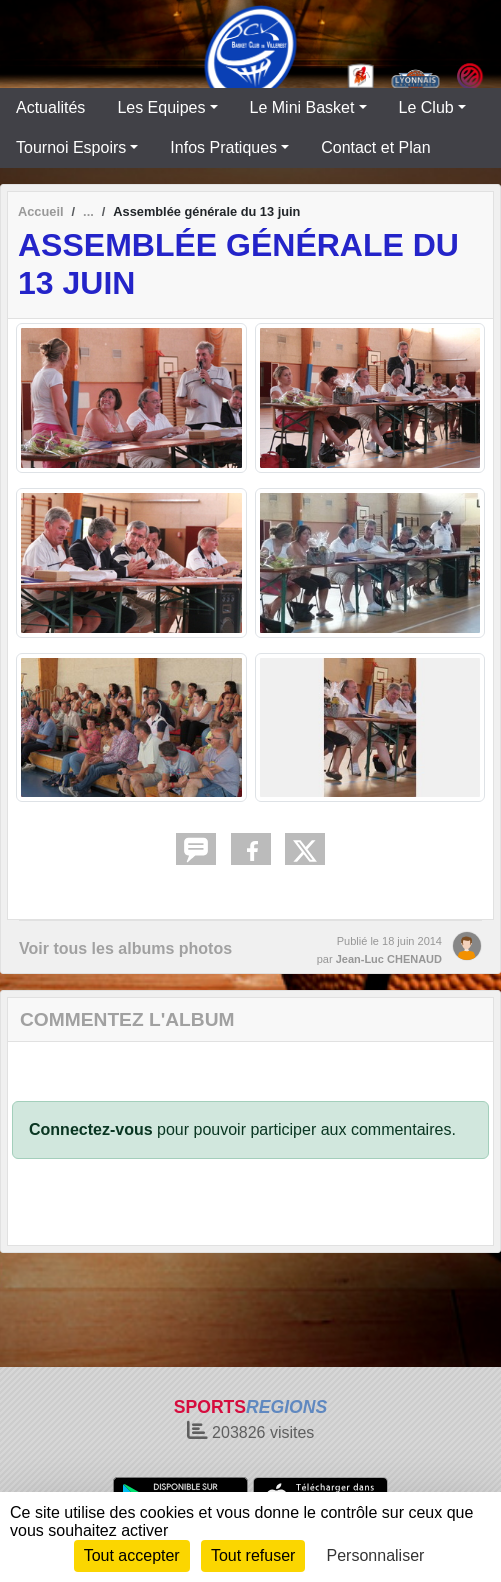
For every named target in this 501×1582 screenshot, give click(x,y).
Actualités (50, 107)
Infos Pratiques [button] (223, 147)
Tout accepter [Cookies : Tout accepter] (132, 1555)
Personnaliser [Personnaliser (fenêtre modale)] (376, 1555)
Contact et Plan (375, 147)
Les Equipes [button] (161, 107)
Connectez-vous (91, 1129)
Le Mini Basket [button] (302, 107)
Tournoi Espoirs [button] (71, 147)
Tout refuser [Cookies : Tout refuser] (253, 1555)
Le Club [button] (426, 107)
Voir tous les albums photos (125, 948)
